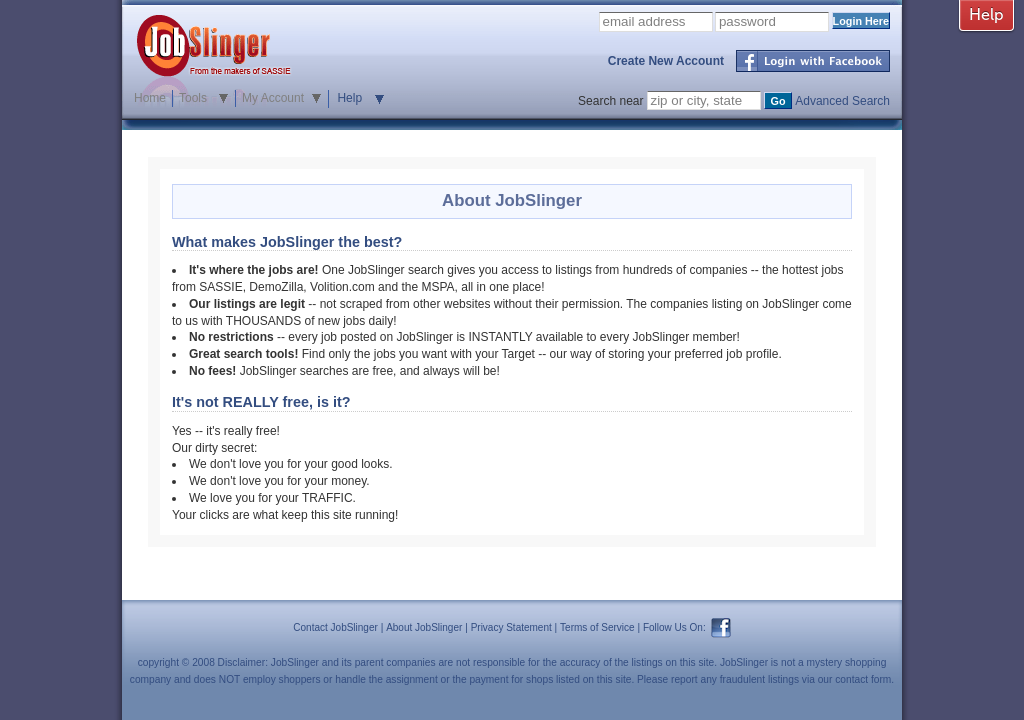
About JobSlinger (424, 627)
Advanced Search (842, 101)
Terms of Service (597, 627)
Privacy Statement (511, 627)
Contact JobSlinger (335, 627)
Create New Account (666, 61)
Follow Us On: (674, 627)
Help (349, 98)
